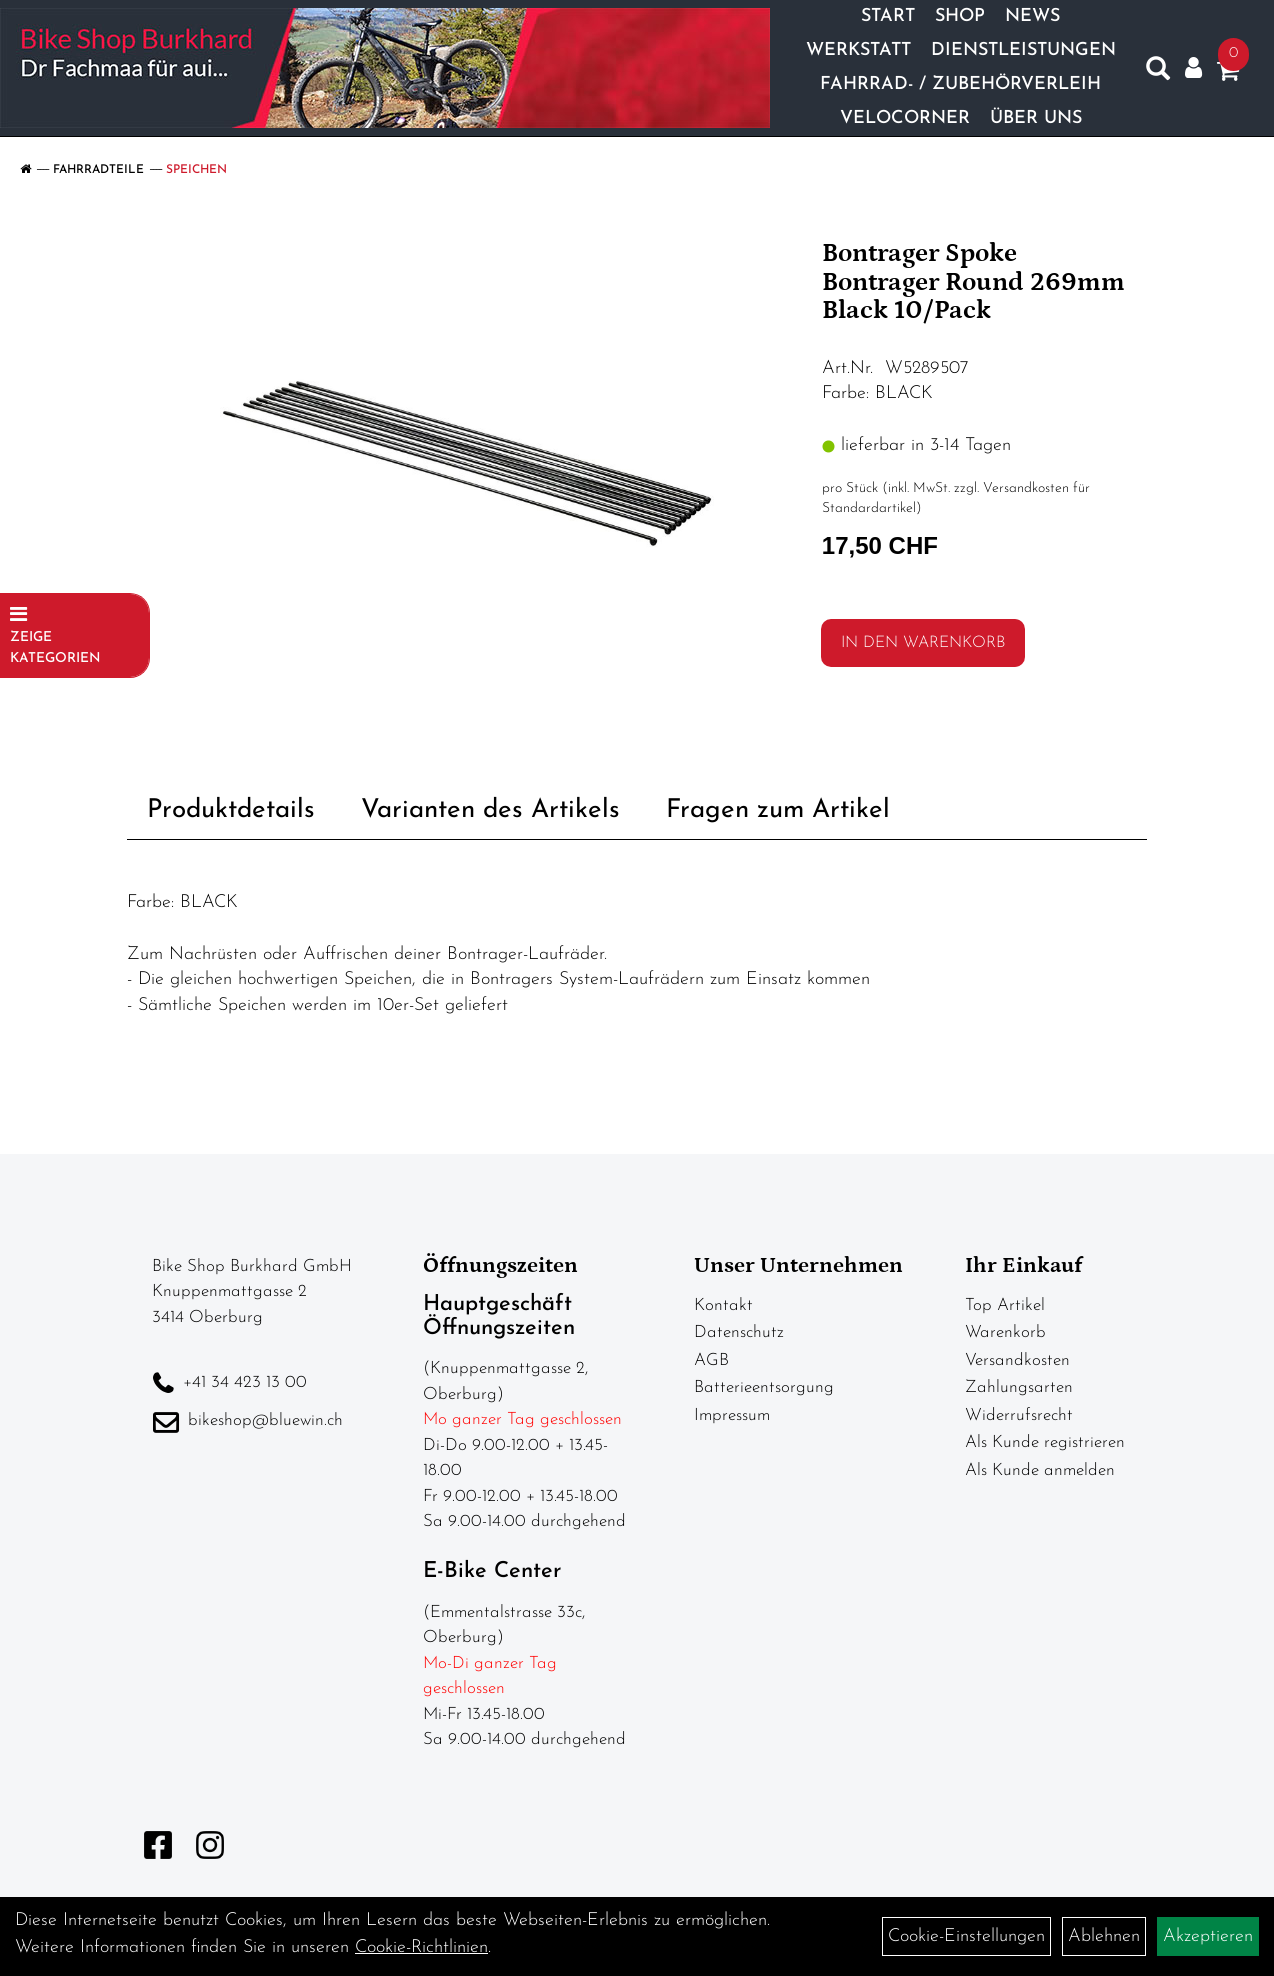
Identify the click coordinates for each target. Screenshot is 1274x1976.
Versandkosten (1017, 1360)
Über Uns (1036, 118)
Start (888, 16)
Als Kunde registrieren (1045, 1442)
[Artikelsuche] (1158, 73)
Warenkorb (1005, 1332)
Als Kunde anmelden (1040, 1470)
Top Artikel (1005, 1305)
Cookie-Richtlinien (421, 1947)
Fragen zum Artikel (778, 810)
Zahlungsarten (1019, 1387)
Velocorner (905, 118)
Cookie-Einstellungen (966, 1936)
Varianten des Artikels (490, 810)
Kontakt (723, 1305)
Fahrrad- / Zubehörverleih (960, 84)
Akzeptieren (1208, 1936)
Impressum (732, 1415)
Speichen (196, 170)
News (1032, 16)
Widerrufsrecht (1019, 1415)
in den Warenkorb (923, 643)
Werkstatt (858, 50)
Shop (960, 16)
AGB (711, 1360)
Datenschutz (739, 1332)
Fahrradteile (98, 170)
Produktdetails (231, 810)
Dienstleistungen (1023, 50)
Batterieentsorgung (764, 1387)
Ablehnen (1104, 1936)
